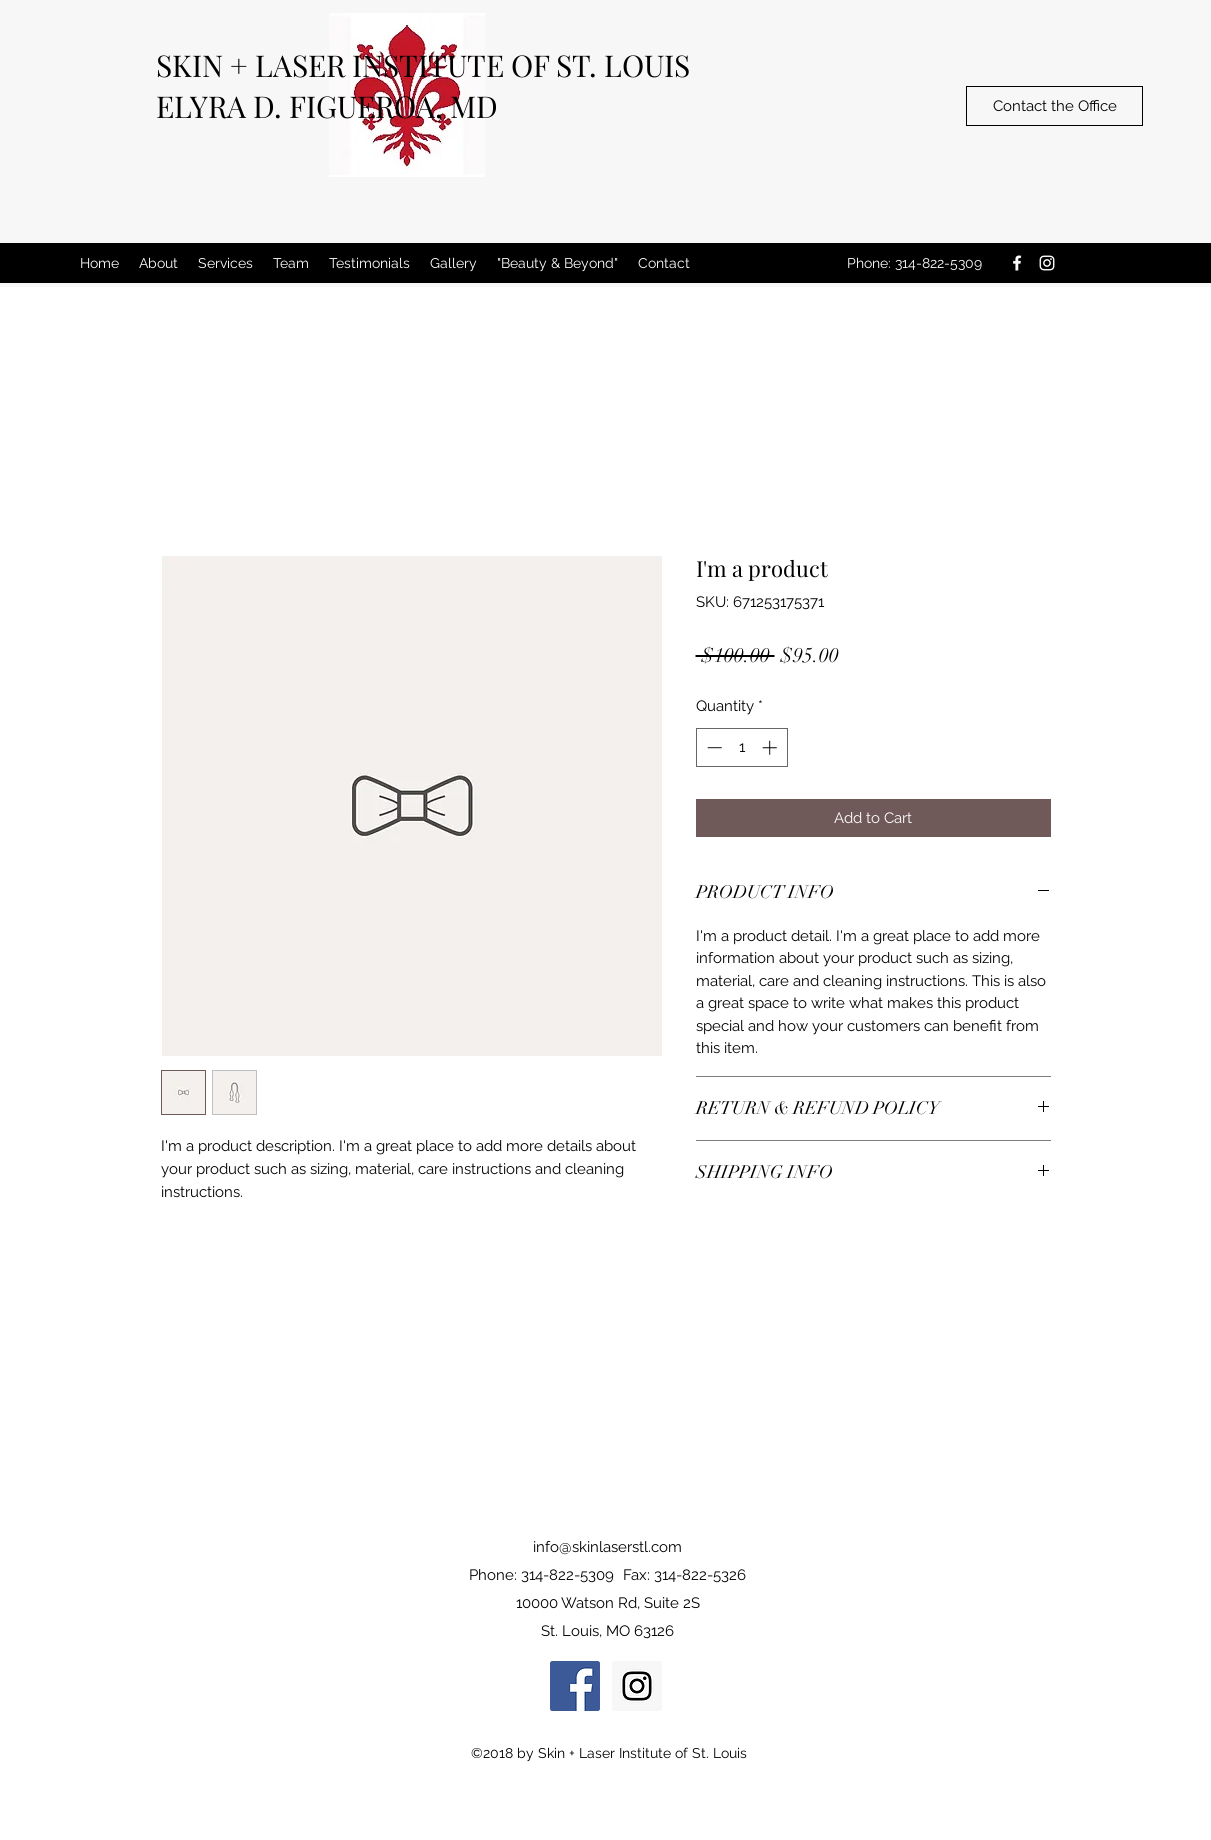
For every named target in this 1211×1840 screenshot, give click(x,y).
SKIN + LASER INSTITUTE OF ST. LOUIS (423, 65)
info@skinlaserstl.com (607, 1547)
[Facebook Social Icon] (575, 1686)
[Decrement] (712, 747)
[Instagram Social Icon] (637, 1686)
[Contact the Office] (1054, 106)
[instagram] (1047, 263)
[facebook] (1017, 263)
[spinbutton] (741, 747)
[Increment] (771, 747)
